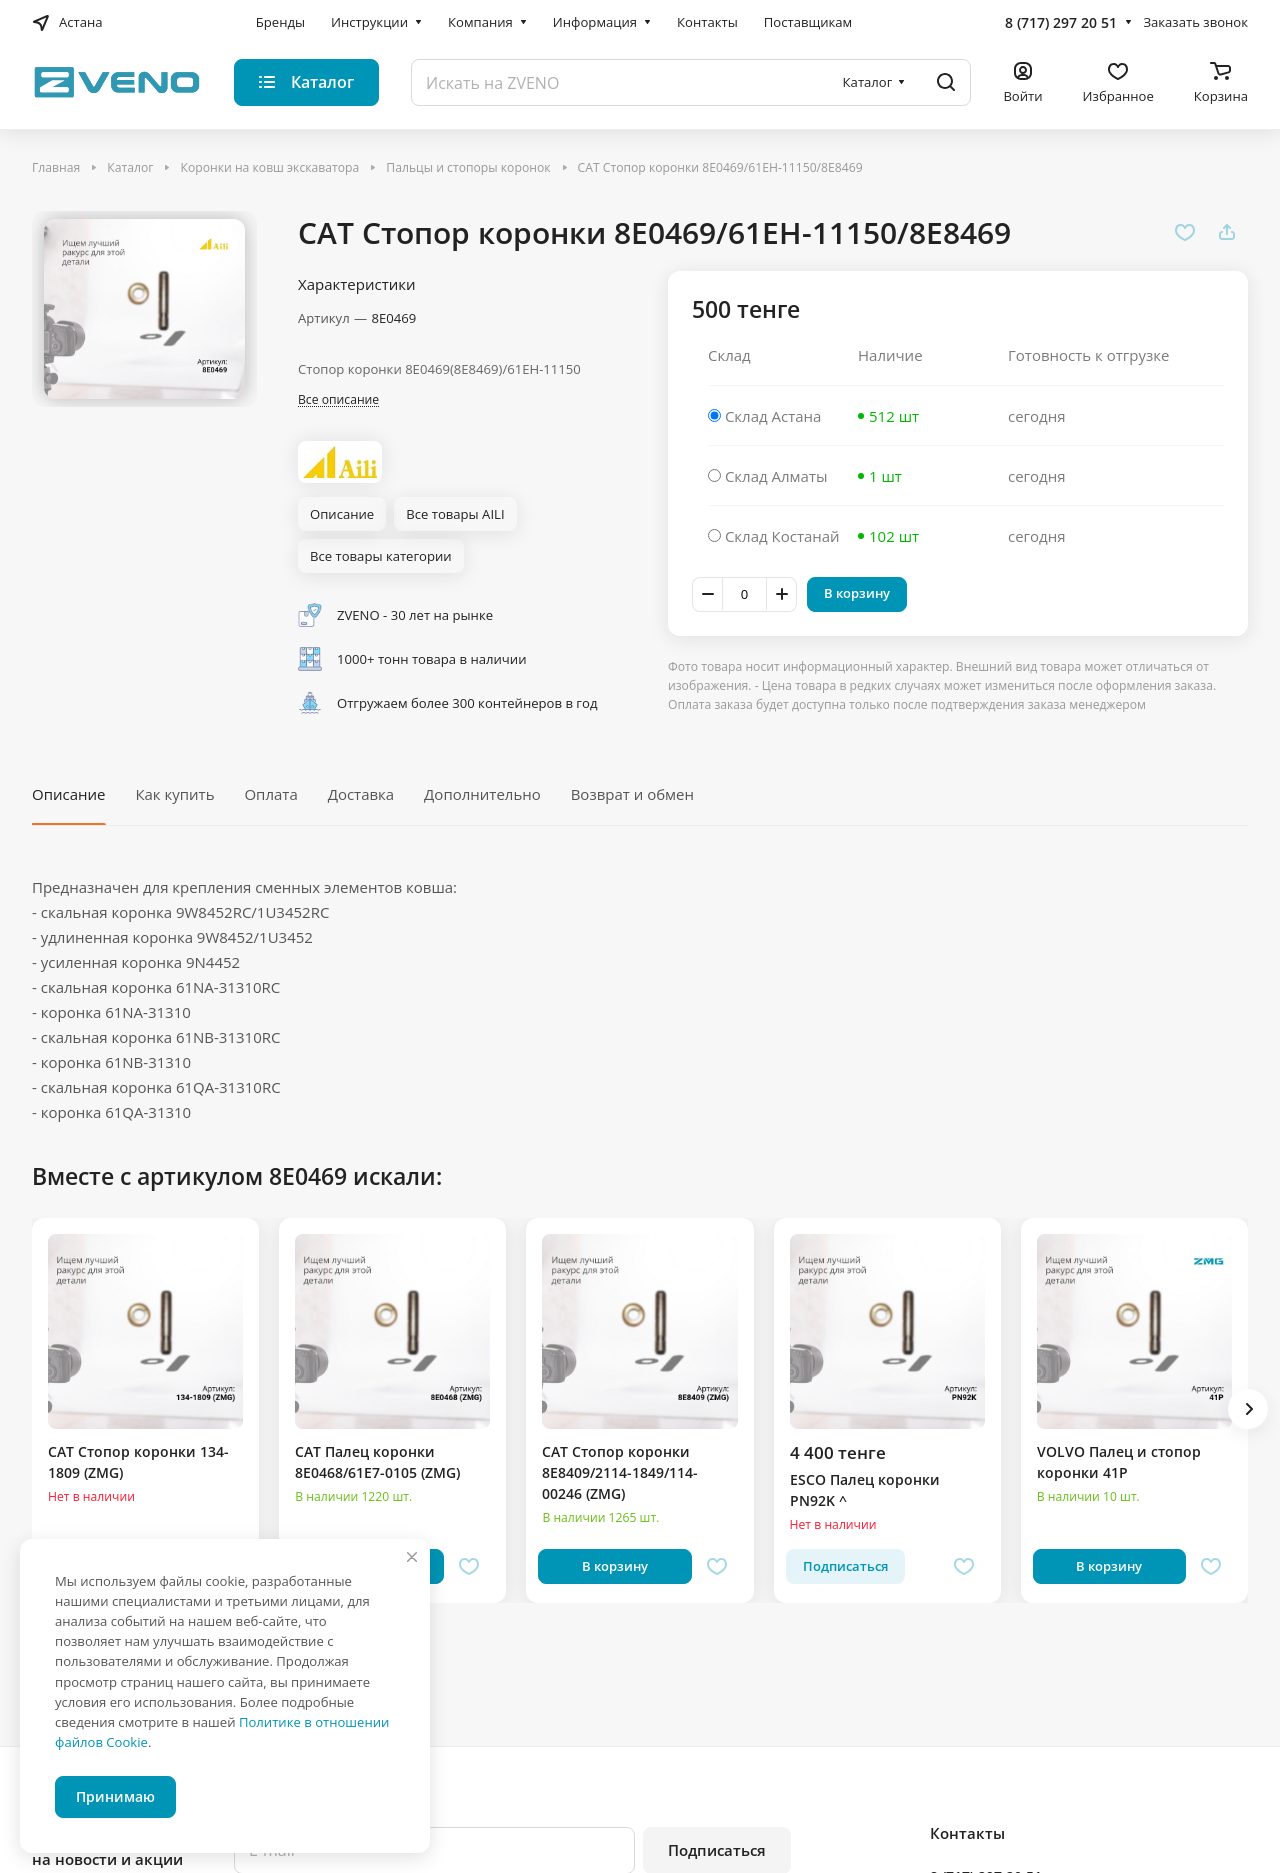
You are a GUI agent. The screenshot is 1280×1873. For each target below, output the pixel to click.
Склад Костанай (782, 536)
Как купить (174, 794)
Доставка (361, 794)
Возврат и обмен (632, 794)
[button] (1248, 1409)
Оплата (270, 794)
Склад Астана (773, 416)
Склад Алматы (776, 476)
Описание (68, 794)
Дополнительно (482, 794)
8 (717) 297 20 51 (1061, 22)
